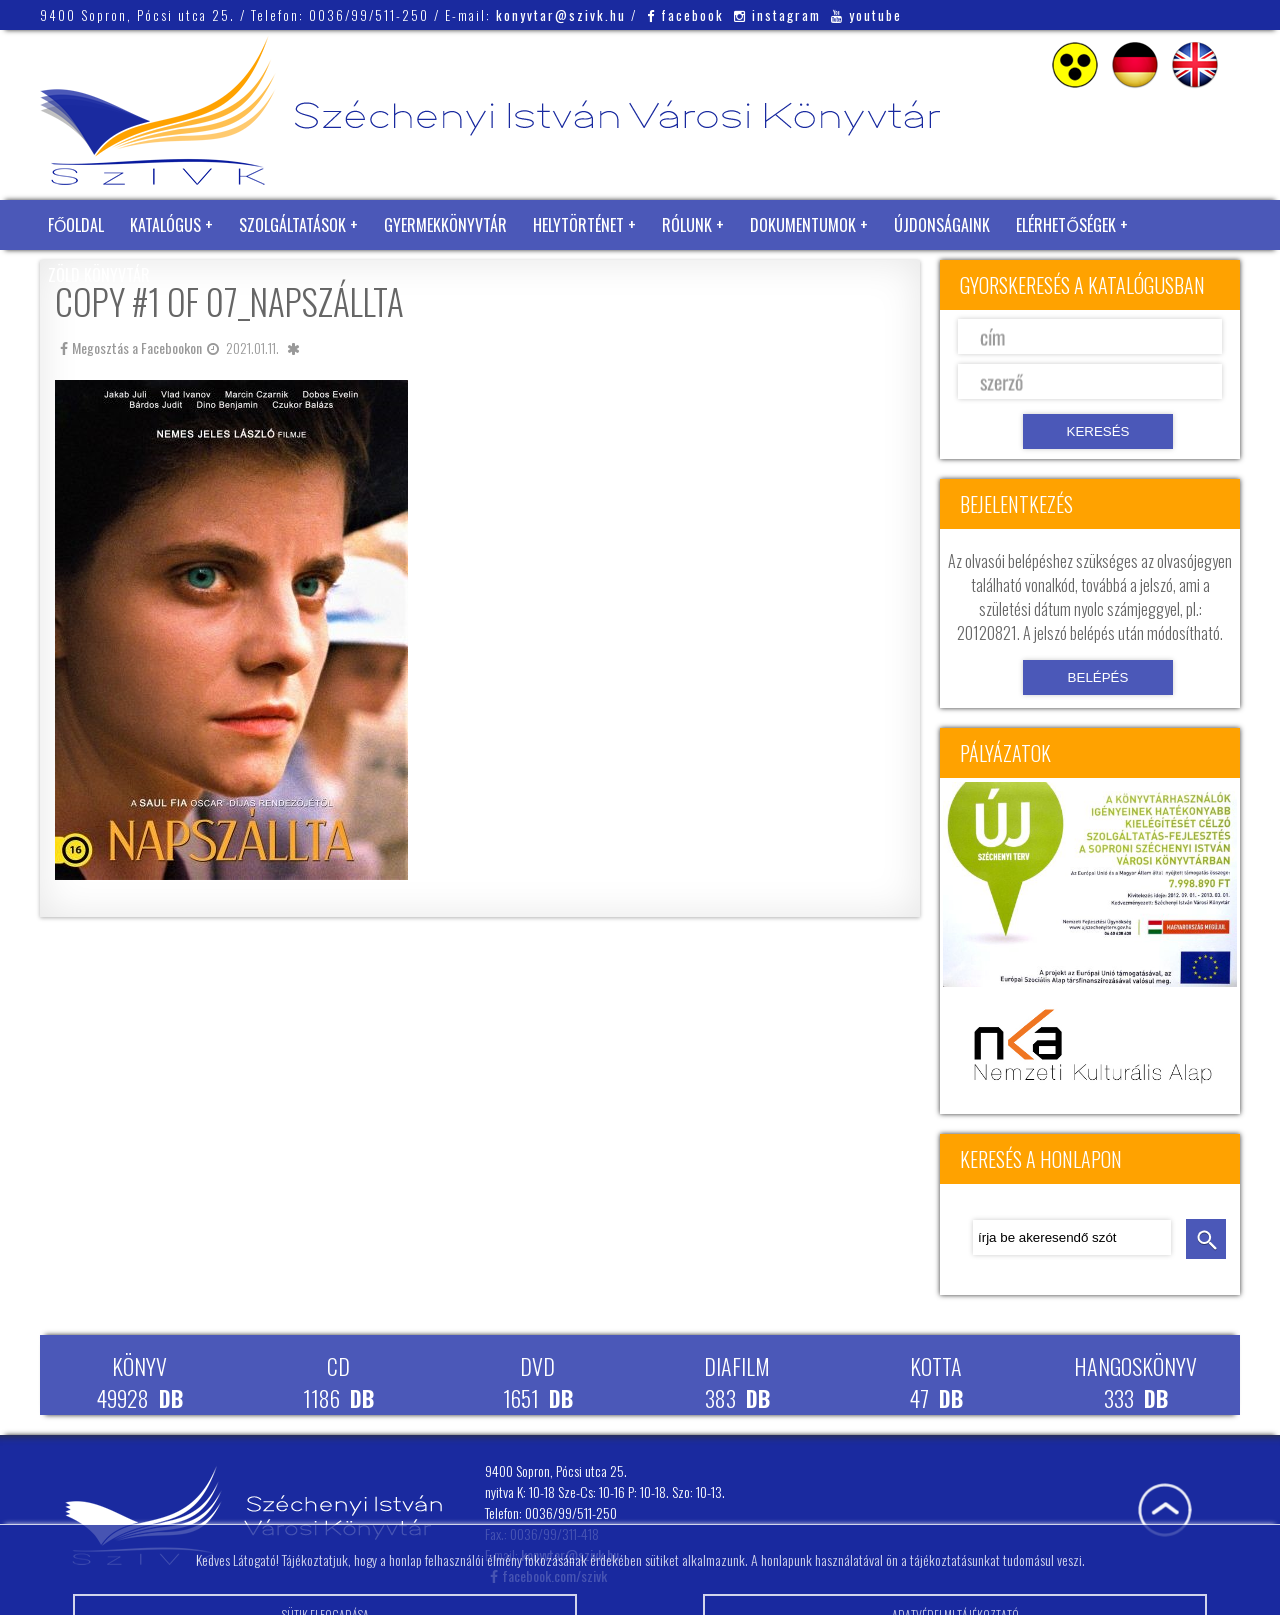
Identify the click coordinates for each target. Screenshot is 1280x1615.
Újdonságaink (942, 225)
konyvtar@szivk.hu (561, 15)
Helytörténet (578, 225)
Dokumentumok (803, 225)
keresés (1206, 1239)
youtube (866, 15)
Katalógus (165, 225)
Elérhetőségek (1065, 225)
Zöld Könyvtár (99, 275)
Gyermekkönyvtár (445, 225)
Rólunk (687, 225)
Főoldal (76, 225)
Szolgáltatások (292, 225)
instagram (777, 15)
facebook (685, 15)
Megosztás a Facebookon (131, 347)
